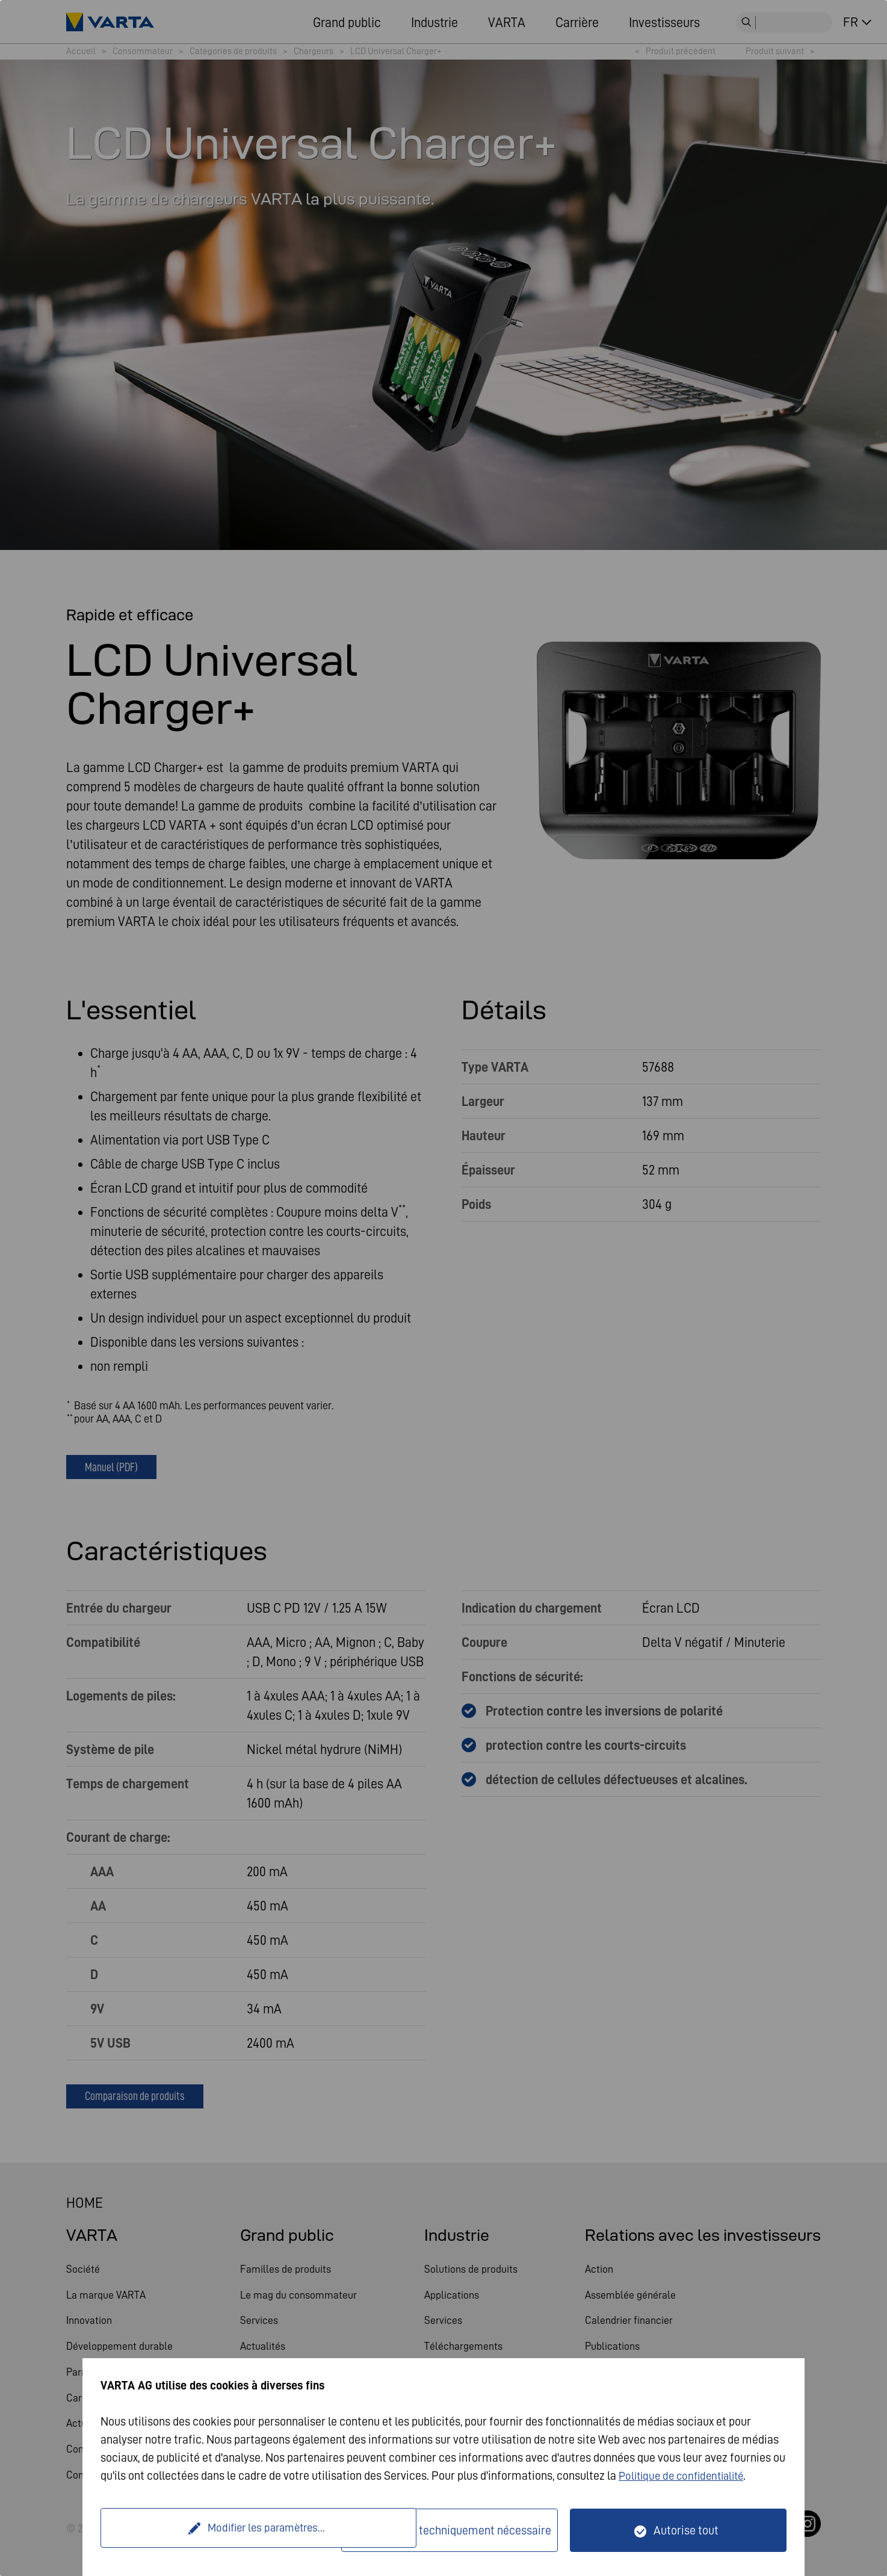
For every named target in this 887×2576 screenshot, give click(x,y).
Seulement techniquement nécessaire (456, 2530)
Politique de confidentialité (686, 2475)
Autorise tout (686, 2530)
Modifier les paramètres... (222, 2530)
